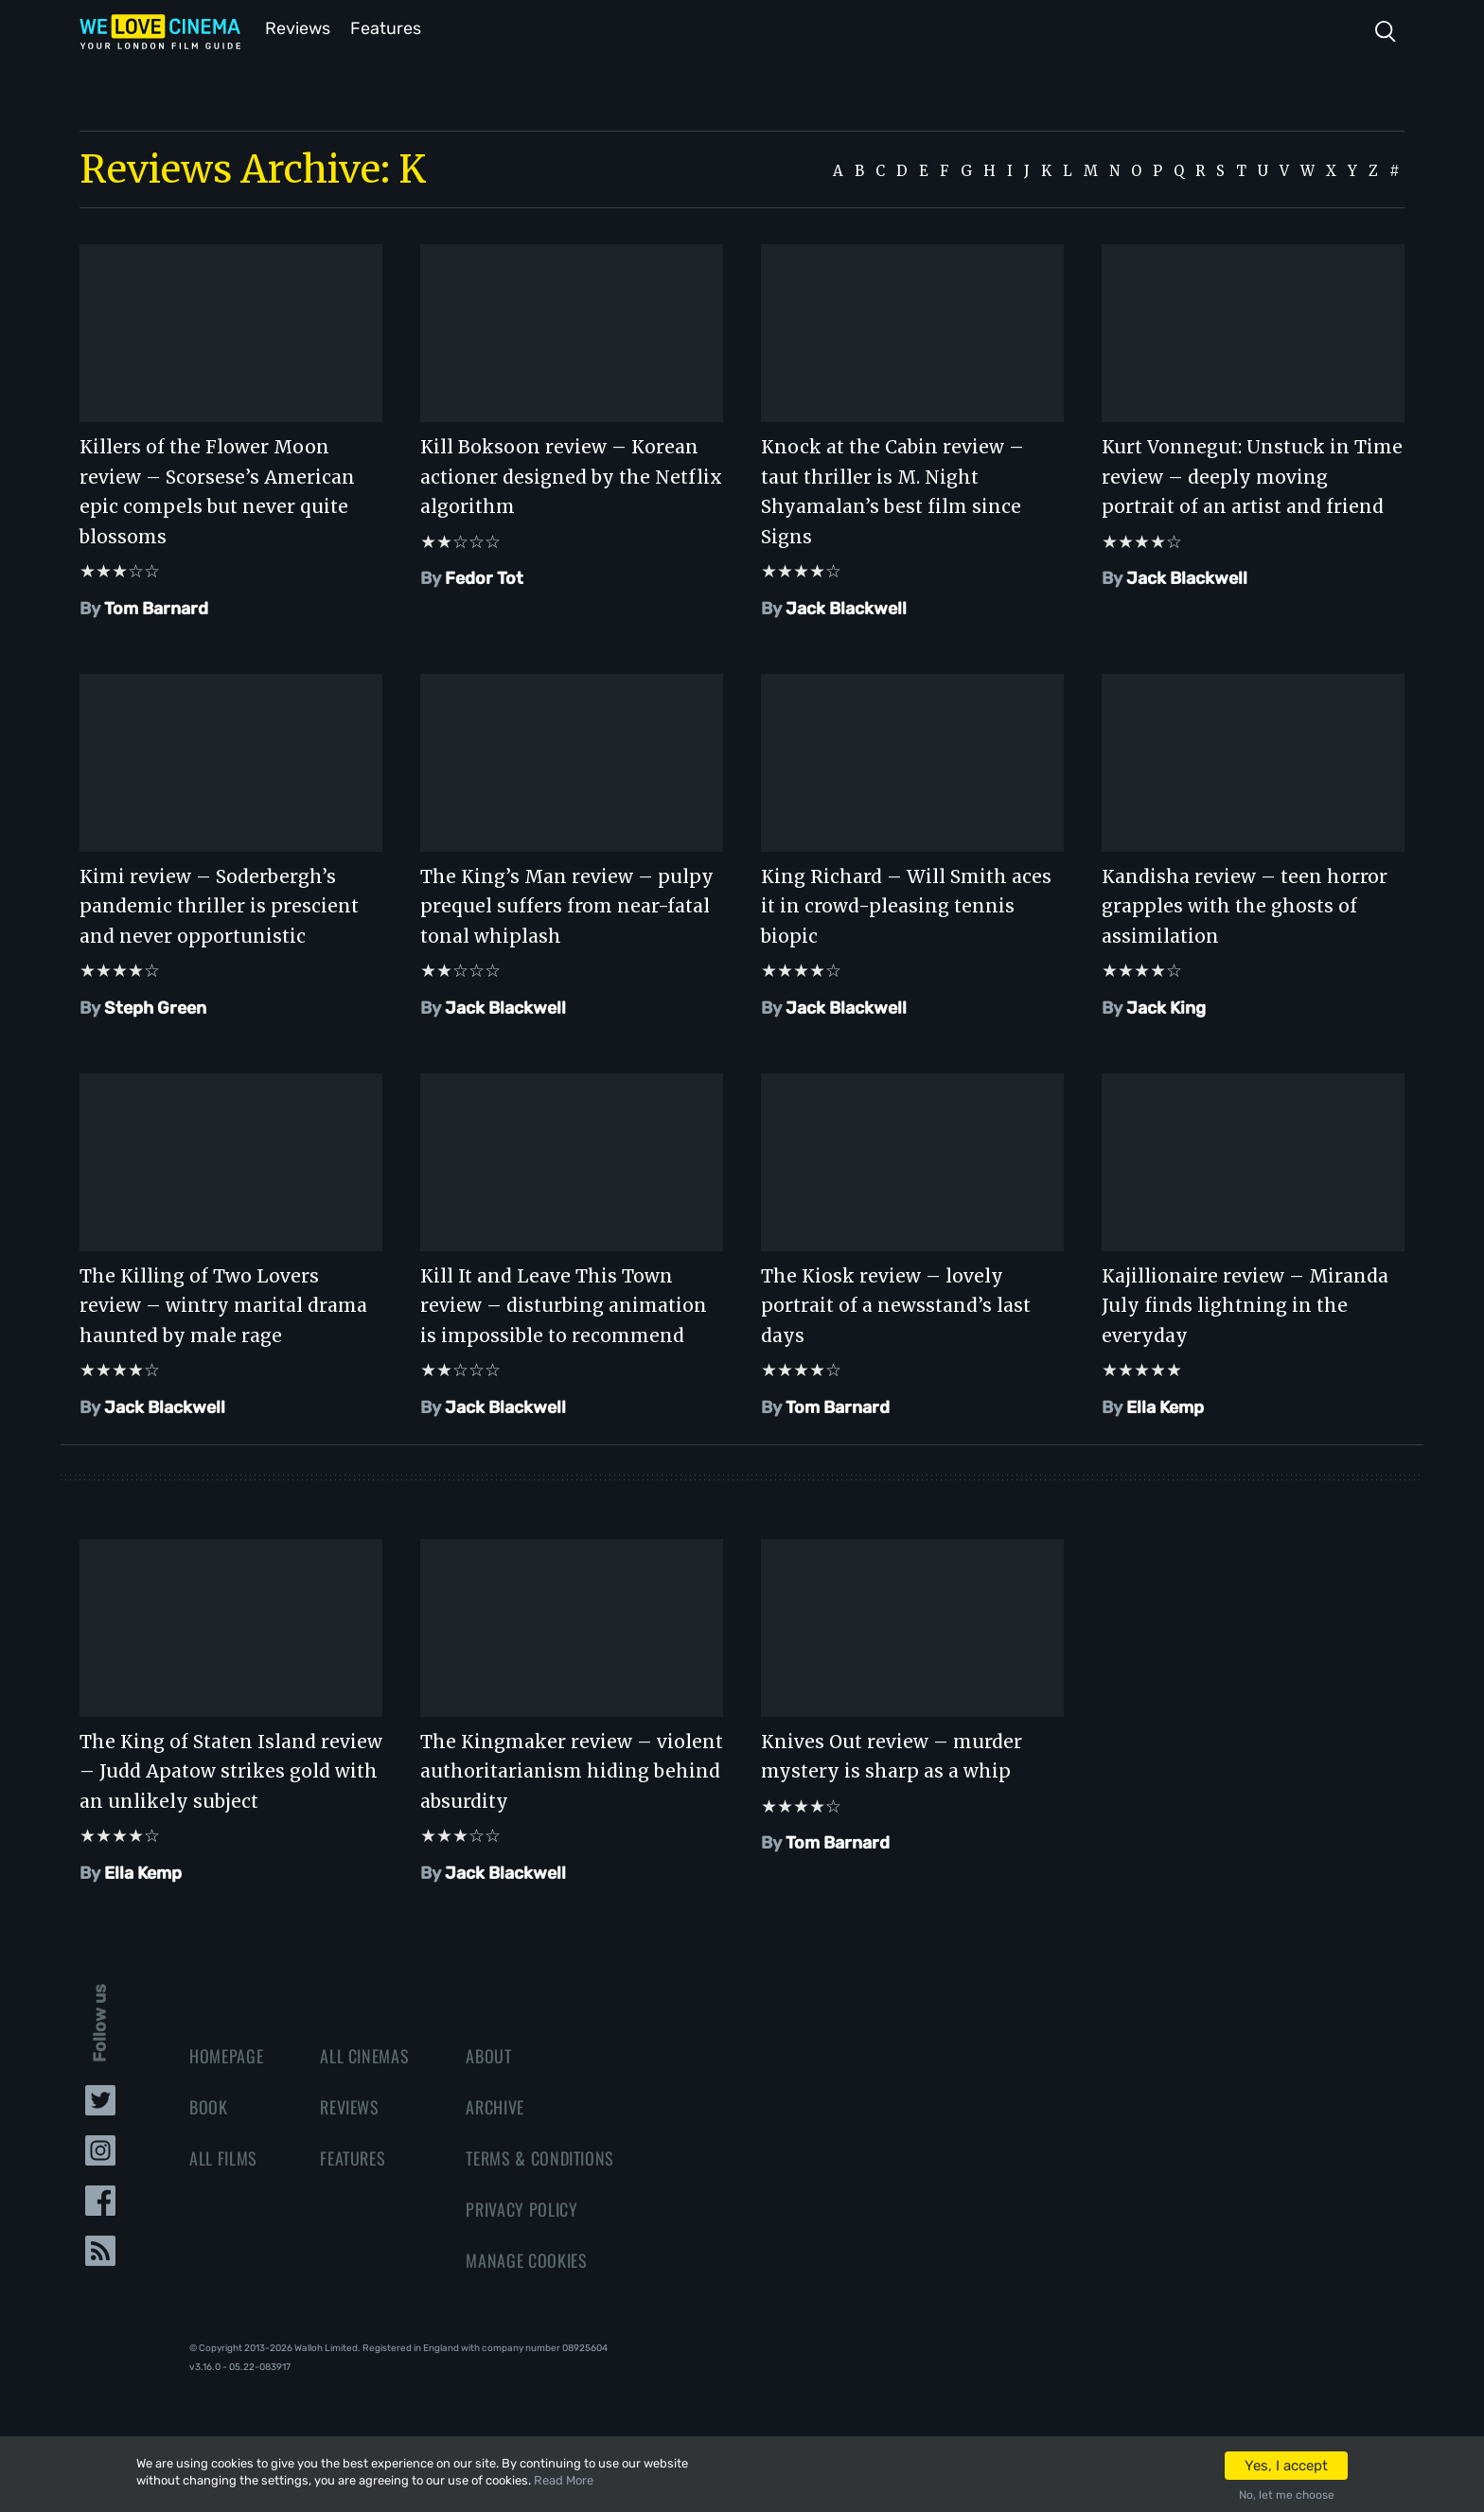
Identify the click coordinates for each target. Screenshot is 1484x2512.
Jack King (1166, 1006)
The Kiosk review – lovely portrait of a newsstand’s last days (896, 1304)
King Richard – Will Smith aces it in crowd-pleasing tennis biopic (906, 904)
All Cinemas (364, 2054)
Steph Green (155, 1006)
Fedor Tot (484, 576)
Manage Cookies (526, 2258)
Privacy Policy (521, 2207)
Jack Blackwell (846, 606)
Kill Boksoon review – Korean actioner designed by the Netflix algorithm (571, 474)
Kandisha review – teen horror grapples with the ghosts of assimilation (1244, 904)
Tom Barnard (156, 606)
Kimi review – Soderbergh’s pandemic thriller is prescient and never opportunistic (219, 904)
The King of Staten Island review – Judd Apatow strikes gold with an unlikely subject (231, 1769)
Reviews (294, 27)
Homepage (226, 2054)
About (488, 2054)
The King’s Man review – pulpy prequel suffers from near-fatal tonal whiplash (567, 904)
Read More (563, 2480)
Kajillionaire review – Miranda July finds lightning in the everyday (1245, 1304)
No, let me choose (1286, 2495)
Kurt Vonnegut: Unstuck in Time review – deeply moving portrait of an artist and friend (1252, 474)
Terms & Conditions (540, 2156)
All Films (223, 2156)
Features (387, 27)
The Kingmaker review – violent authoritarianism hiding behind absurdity (571, 1769)
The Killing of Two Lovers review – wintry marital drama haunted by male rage (223, 1304)
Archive (495, 2105)
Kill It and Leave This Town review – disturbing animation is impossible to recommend (563, 1304)
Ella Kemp (1165, 1405)
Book (208, 2105)
